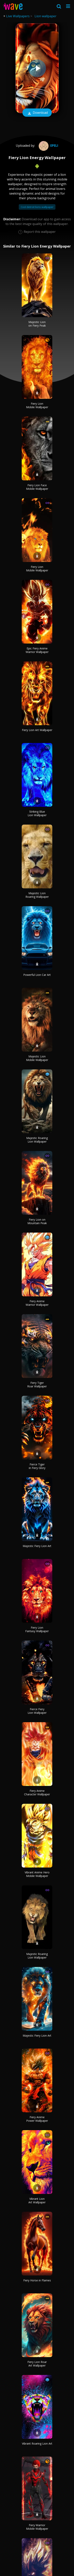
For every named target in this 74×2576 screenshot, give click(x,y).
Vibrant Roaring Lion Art (37, 2443)
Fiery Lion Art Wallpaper (37, 730)
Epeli (48, 145)
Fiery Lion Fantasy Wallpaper (37, 1629)
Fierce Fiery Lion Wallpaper (37, 1711)
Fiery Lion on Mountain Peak (37, 1221)
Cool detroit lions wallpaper (37, 207)
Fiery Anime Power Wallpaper (37, 2119)
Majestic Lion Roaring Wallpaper (37, 895)
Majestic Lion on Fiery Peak (37, 323)
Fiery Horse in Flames (37, 2280)
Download (37, 113)
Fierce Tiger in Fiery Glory (37, 1466)
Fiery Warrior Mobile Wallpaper (37, 2526)
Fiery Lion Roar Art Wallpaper (37, 2363)
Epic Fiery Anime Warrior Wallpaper (37, 650)
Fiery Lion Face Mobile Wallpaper (37, 487)
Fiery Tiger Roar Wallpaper (37, 1384)
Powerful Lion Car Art (37, 975)
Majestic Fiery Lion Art (37, 1546)
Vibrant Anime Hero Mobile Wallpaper (37, 1874)
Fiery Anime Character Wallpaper (37, 1792)
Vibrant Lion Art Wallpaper (37, 2200)
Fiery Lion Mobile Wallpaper (37, 405)
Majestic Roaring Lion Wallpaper (37, 1139)
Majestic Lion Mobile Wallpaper (37, 1058)
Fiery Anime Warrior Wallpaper (37, 1303)
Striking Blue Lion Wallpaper (37, 813)
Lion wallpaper (45, 16)
